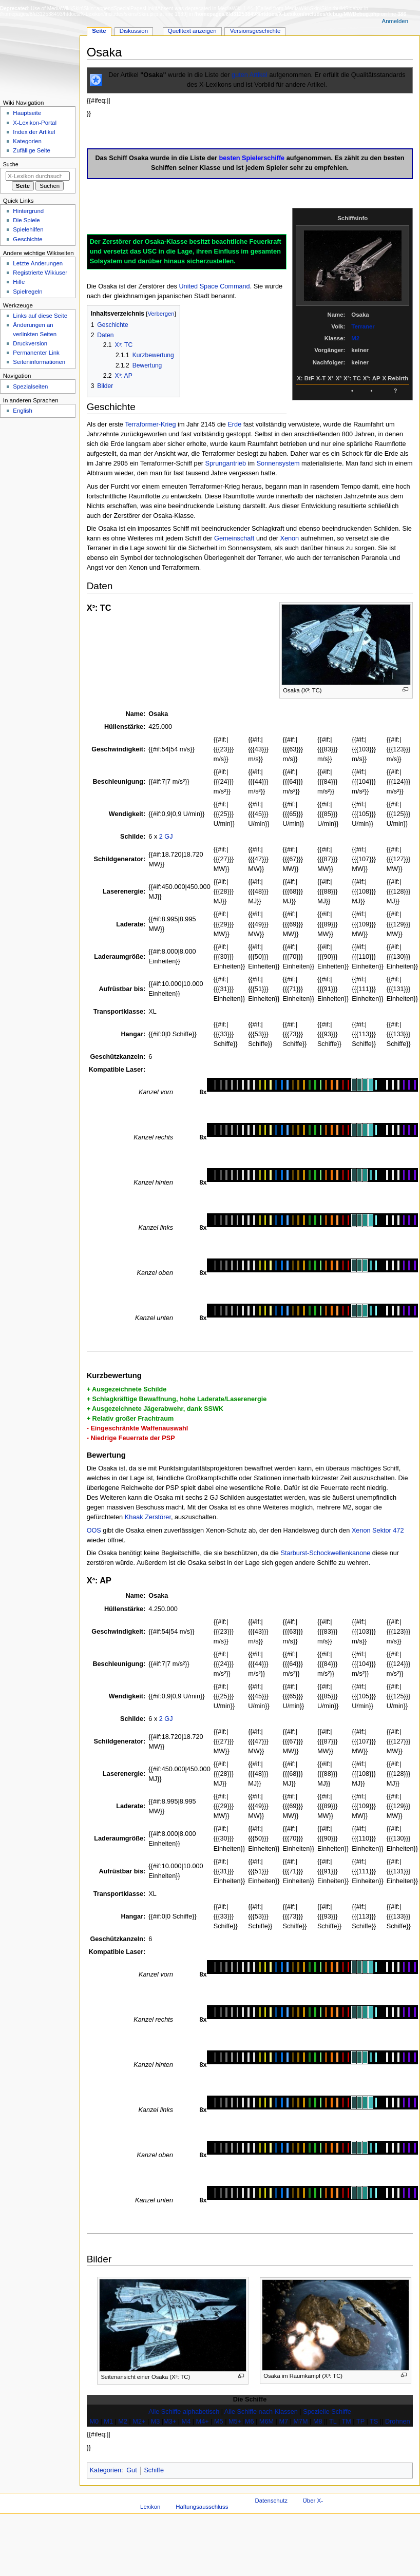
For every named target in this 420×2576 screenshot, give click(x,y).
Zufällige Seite (31, 150)
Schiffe (154, 2470)
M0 (94, 2421)
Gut (131, 2470)
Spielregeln (27, 291)
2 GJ (166, 836)
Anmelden (395, 21)
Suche (10, 164)
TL (332, 2421)
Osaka (158, 714)
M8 (317, 2421)
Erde (234, 424)
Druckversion (30, 343)
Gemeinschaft (234, 538)
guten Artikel (250, 75)
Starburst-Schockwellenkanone (325, 1553)
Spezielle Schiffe (327, 2411)
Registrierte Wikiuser (40, 272)
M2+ (138, 2421)
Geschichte (27, 239)
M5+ (234, 2421)
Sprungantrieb (225, 463)
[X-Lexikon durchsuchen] (38, 176)
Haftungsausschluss (202, 2507)
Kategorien (105, 2470)
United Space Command (214, 286)
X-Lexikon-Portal (34, 123)
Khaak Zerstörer (148, 1517)
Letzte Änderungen (38, 263)
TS (374, 2421)
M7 (283, 2421)
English (22, 411)
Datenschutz (271, 2500)
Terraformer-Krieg (150, 424)
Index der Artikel (34, 132)
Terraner (363, 326)
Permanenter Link (36, 353)
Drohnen (397, 2421)
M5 (218, 2421)
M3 (155, 2421)
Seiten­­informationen (39, 362)
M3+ (169, 2421)
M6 (249, 2421)
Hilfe (19, 282)
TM (346, 2421)
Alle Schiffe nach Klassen (261, 2411)
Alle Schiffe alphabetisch (183, 2411)
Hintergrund (28, 211)
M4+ (202, 2421)
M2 (355, 338)
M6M (266, 2421)
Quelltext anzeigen (192, 31)
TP (360, 2421)
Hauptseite (27, 113)
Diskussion (134, 31)
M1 (108, 2421)
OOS (94, 1530)
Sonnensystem (278, 463)
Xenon (289, 538)
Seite (99, 31)
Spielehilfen (28, 229)
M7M (300, 2421)
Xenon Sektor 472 (378, 1530)
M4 (186, 2421)
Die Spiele (26, 220)
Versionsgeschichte (255, 31)
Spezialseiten (30, 386)
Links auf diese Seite (40, 316)
